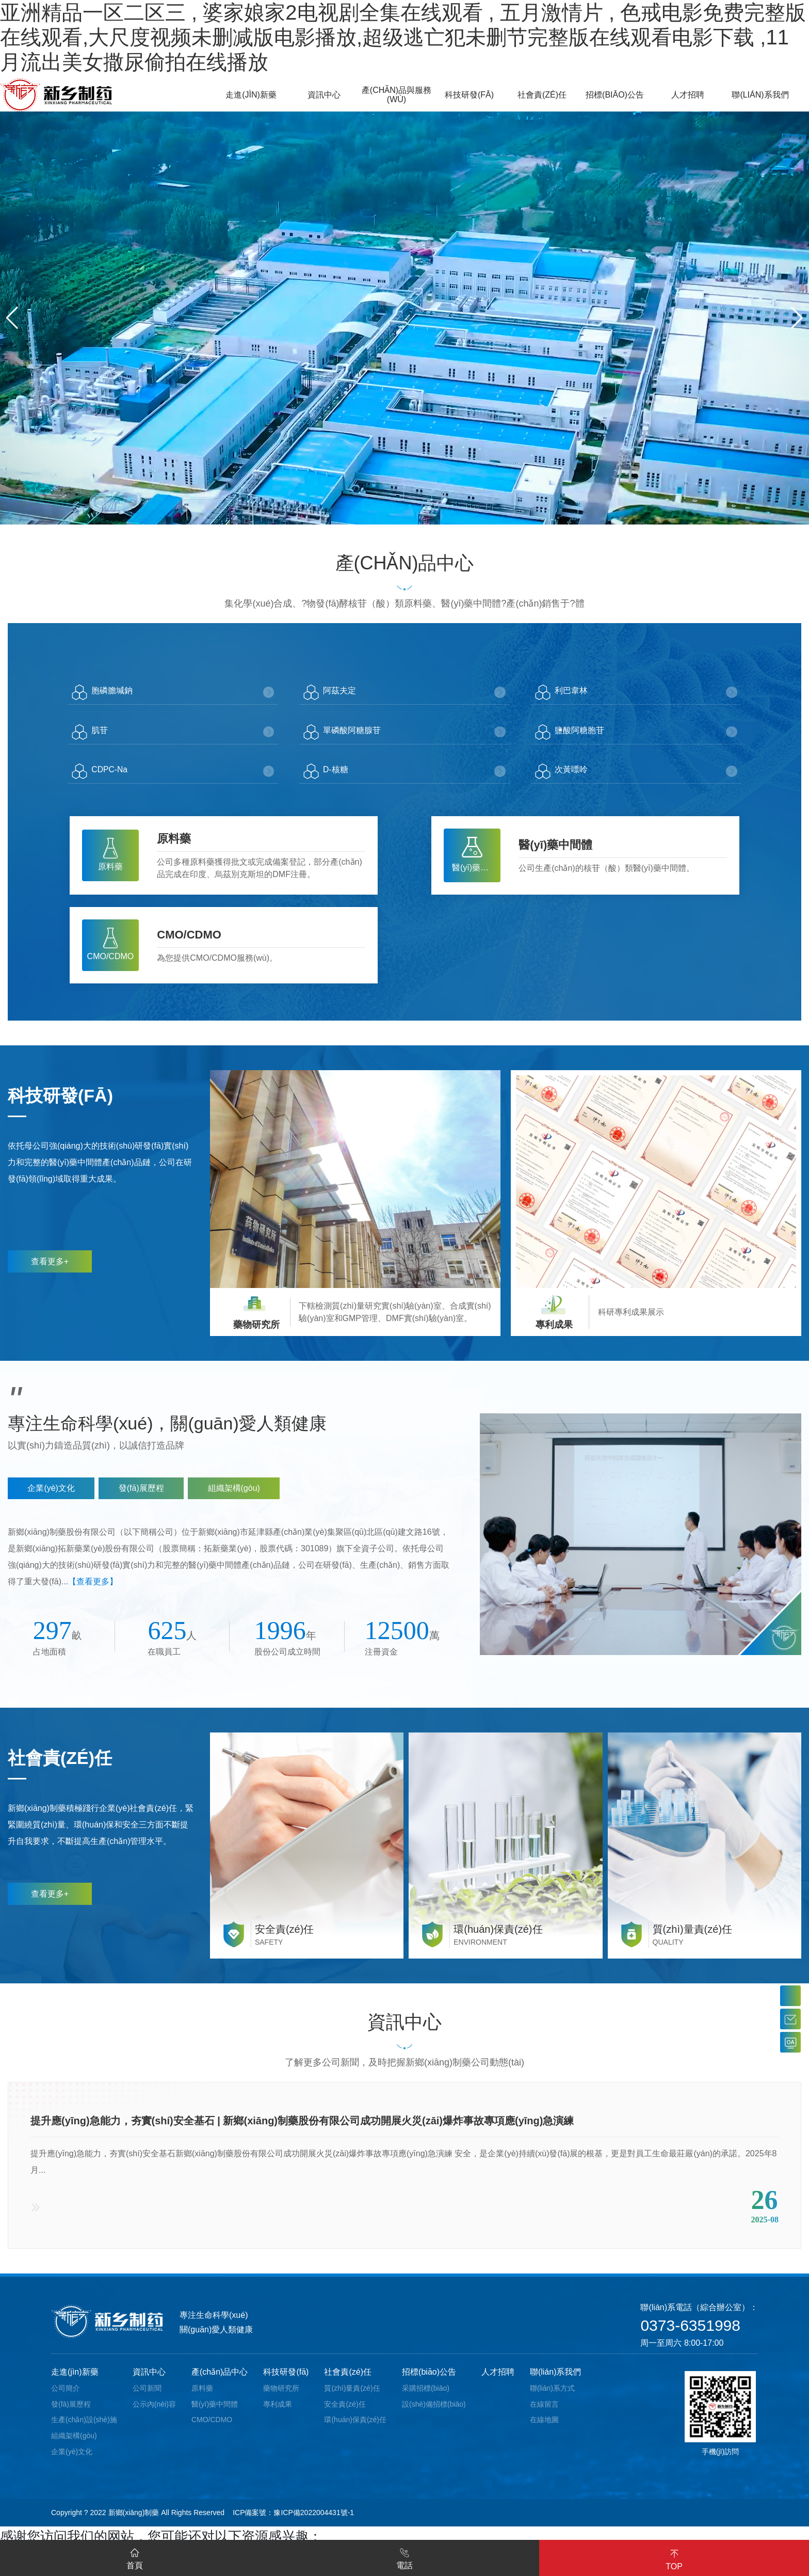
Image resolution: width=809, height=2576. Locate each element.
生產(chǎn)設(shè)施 (84, 2430)
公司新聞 (147, 2398)
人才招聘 (497, 2382)
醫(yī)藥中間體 (214, 2414)
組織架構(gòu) (74, 2446)
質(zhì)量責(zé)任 (352, 2398)
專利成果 (277, 2414)
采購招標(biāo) (425, 2398)
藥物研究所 (281, 2398)
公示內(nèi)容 (154, 2414)
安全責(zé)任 (344, 2414)
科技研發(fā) (286, 2382)
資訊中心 (149, 2382)
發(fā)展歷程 (71, 2414)
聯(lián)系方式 (552, 2398)
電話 (404, 2557)
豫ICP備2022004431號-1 (313, 2522)
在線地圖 (544, 2430)
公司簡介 (65, 2398)
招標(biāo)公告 (429, 2382)
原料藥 (202, 2398)
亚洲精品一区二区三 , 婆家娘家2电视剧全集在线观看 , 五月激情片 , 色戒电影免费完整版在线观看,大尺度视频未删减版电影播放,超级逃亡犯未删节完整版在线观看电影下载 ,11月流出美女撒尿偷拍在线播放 (403, 37)
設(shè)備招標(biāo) (434, 2414)
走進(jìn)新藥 (75, 2382)
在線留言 (544, 2414)
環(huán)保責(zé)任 (355, 2430)
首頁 (134, 2557)
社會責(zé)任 (347, 2382)
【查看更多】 (93, 1586)
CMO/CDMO (211, 2430)
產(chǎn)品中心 (219, 2382)
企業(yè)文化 (71, 2461)
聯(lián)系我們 (555, 2382)
